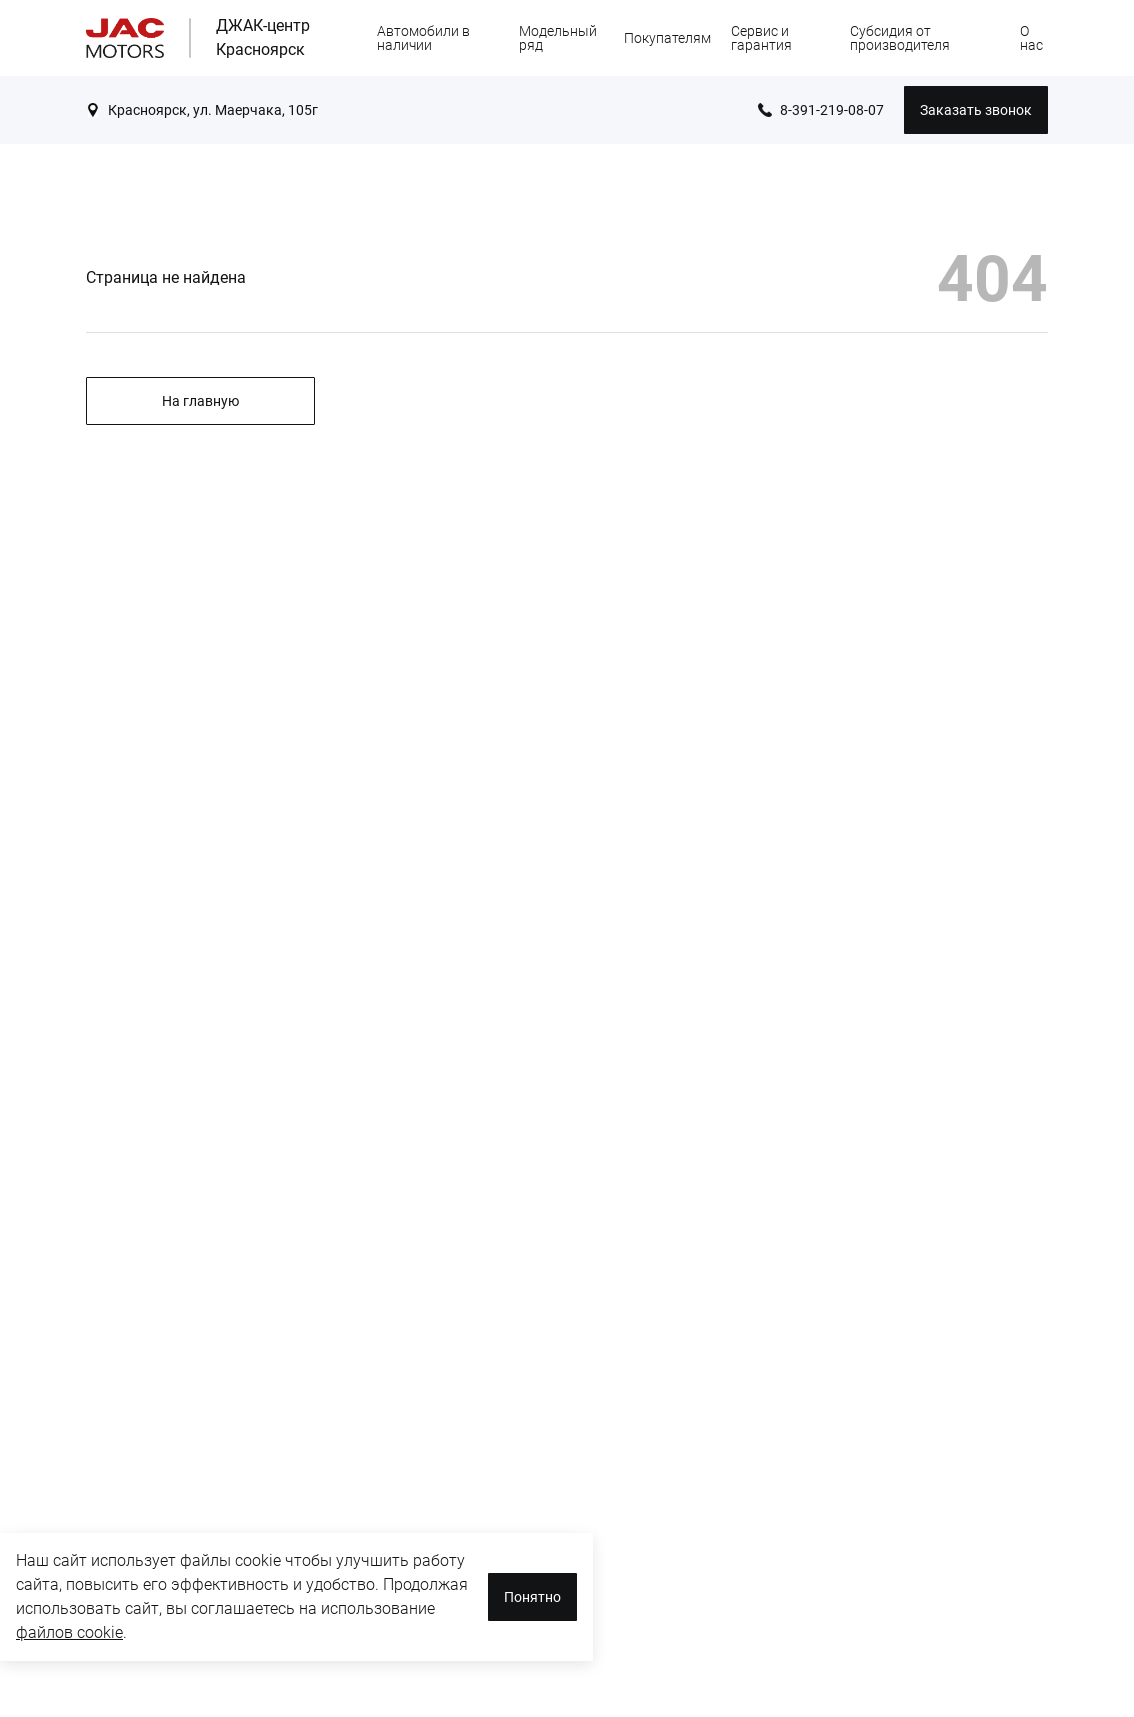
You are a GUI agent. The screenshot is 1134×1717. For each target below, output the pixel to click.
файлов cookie (69, 1632)
